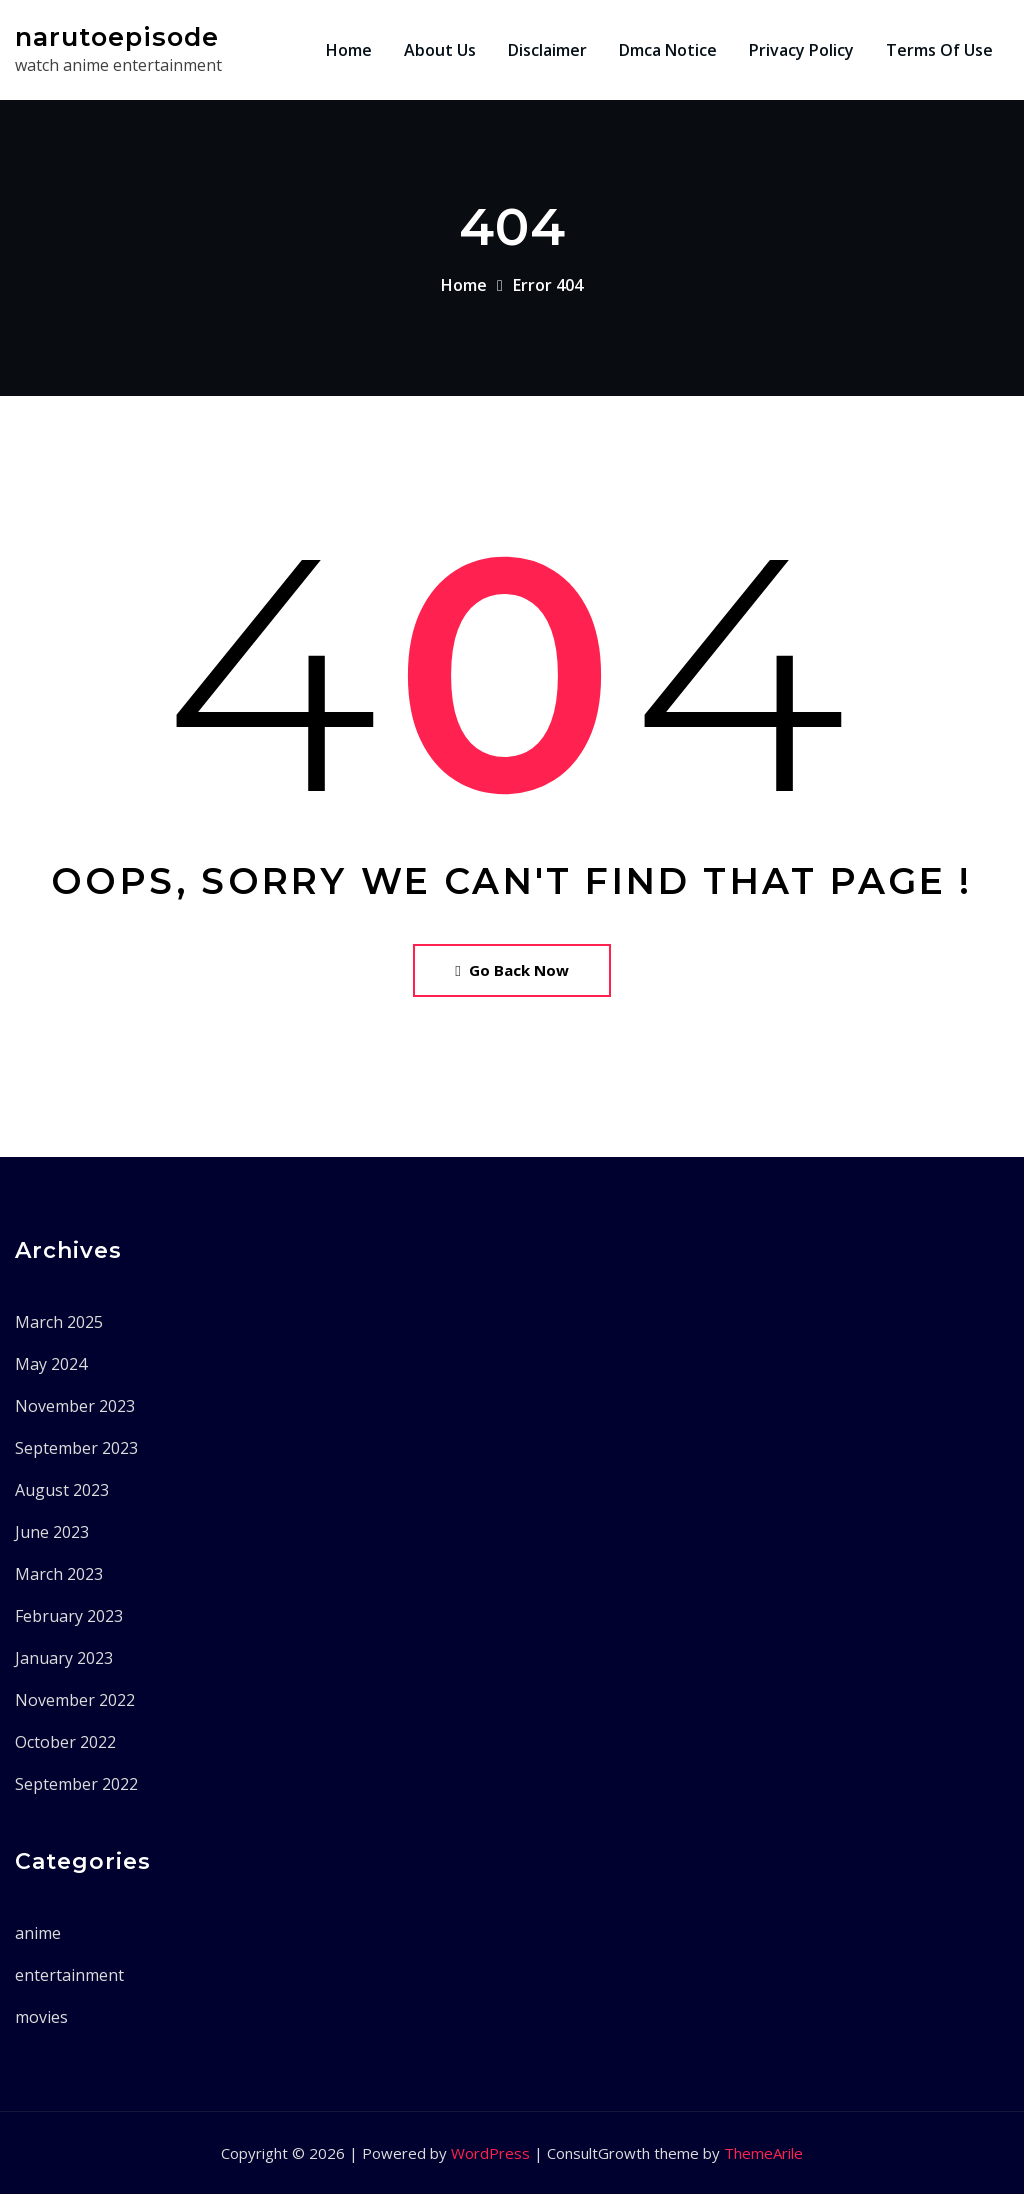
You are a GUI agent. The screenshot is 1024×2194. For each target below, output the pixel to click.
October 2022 (65, 1742)
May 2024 (51, 1364)
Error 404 (548, 285)
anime (38, 1933)
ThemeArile (763, 2153)
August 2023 (62, 1490)
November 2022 (75, 1700)
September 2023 (76, 1448)
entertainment (69, 1975)
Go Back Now (511, 970)
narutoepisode (117, 36)
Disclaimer (547, 50)
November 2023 (75, 1406)
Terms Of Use (939, 50)
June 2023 (52, 1532)
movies (41, 2017)
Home (349, 50)
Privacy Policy (801, 50)
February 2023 (69, 1616)
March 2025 (59, 1322)
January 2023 (64, 1658)
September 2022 (76, 1784)
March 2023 (59, 1574)
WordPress (490, 2153)
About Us (440, 50)
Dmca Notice (668, 50)
